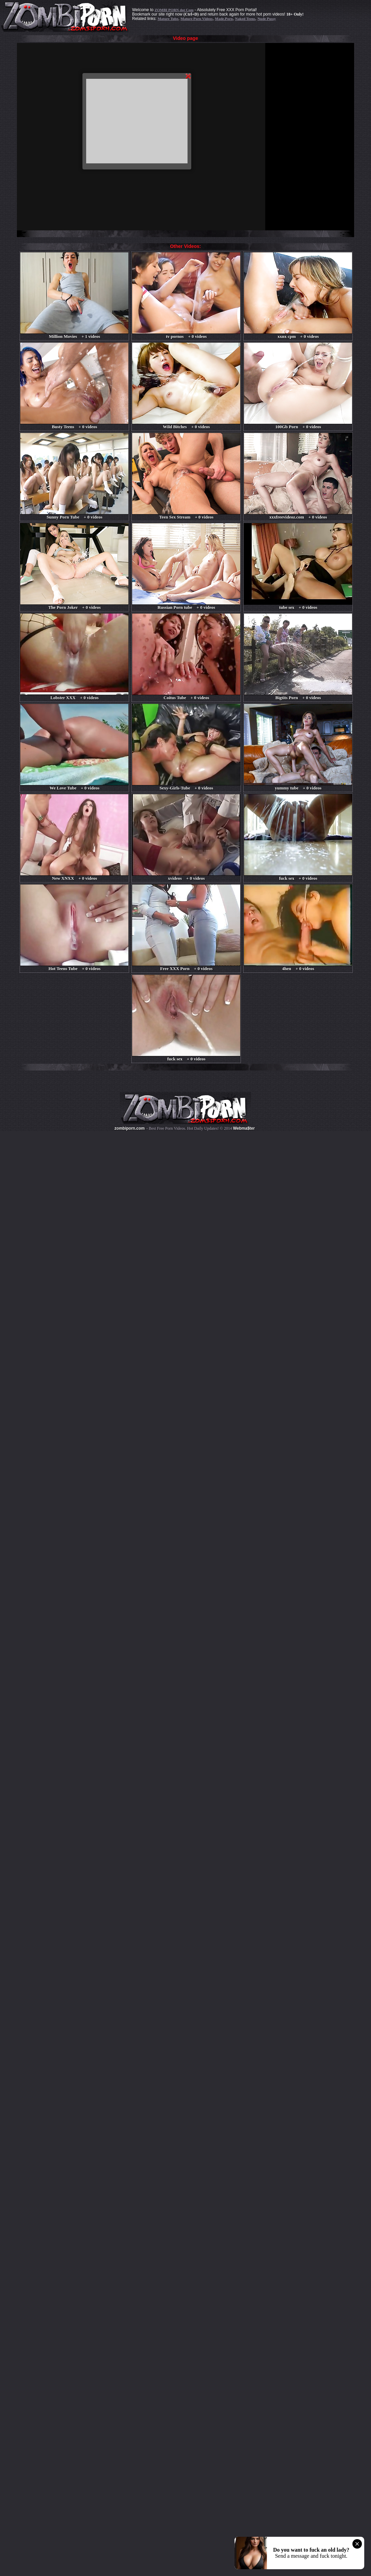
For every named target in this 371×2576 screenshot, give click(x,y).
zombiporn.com (130, 1128)
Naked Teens (245, 19)
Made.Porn (224, 19)
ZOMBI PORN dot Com (173, 10)
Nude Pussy (266, 19)
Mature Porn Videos (196, 19)
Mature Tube (167, 19)
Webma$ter (244, 1128)
